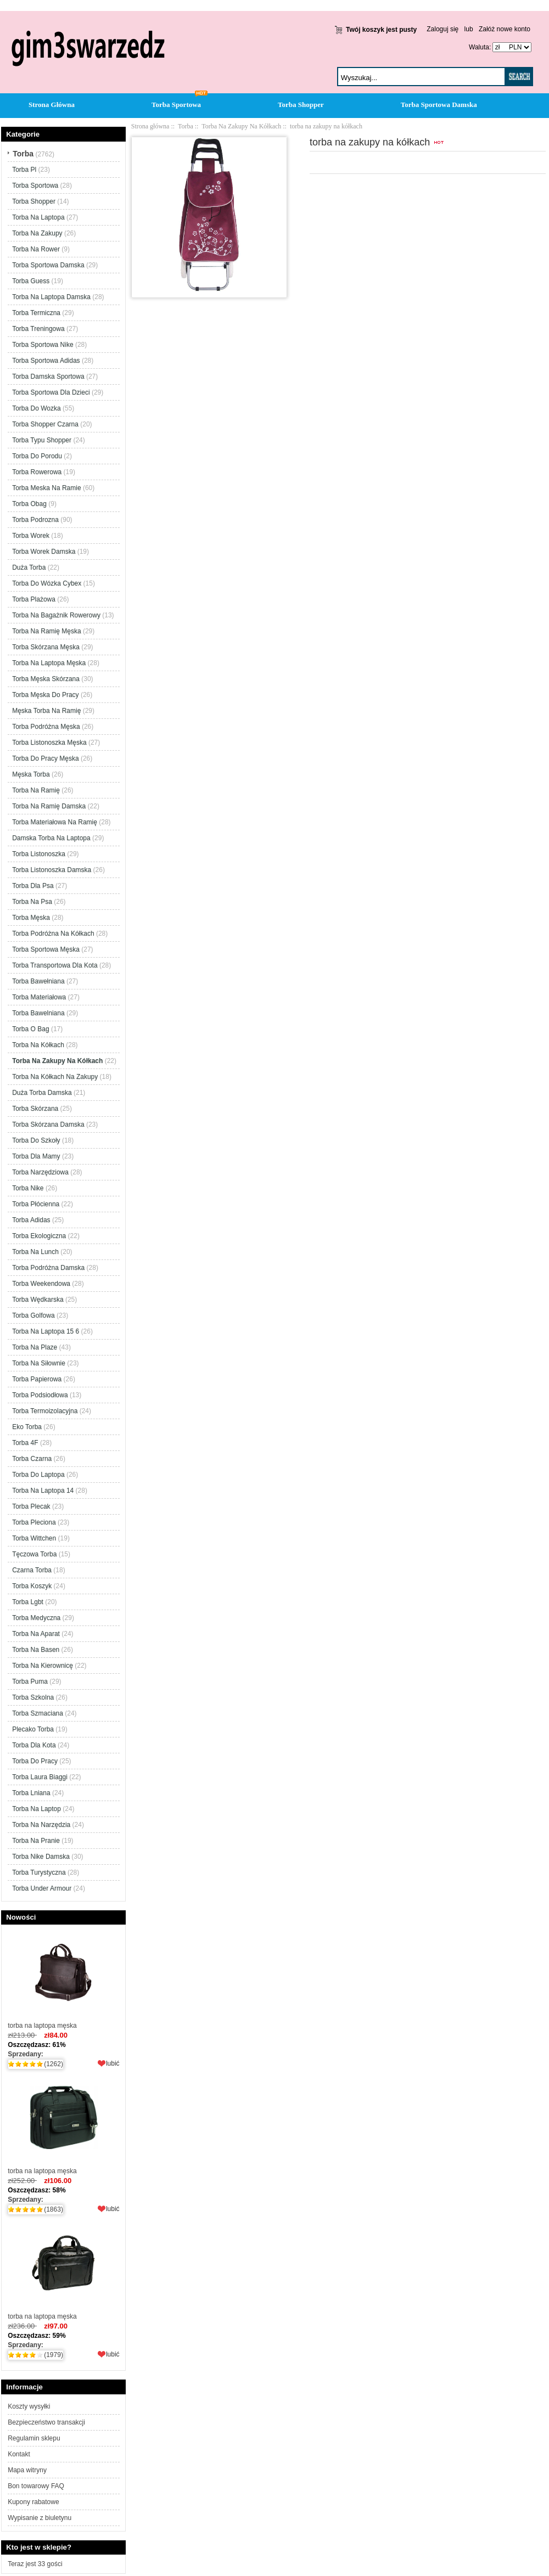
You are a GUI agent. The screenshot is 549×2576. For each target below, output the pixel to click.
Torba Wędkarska (37, 1299)
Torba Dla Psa (32, 886)
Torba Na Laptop (36, 1809)
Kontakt (19, 2454)
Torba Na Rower (36, 249)
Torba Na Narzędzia (41, 1825)
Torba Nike (27, 1188)
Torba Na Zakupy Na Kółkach (241, 126)
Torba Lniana (31, 1793)
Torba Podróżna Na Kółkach (53, 933)
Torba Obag (29, 504)
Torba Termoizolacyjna (44, 1411)
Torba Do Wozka (36, 408)
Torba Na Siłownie (38, 1363)
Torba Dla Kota (33, 1745)
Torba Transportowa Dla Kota (54, 965)
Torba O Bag (30, 1029)
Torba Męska (31, 917)
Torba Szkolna (33, 1697)
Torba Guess (30, 281)
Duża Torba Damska (42, 1092)
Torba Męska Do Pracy (45, 695)
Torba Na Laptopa (38, 217)
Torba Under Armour (41, 1888)
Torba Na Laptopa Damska (51, 297)
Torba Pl (24, 169)
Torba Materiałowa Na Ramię (54, 822)
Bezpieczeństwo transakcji (46, 2422)
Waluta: (478, 47)
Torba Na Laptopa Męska (49, 663)
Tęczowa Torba (34, 1554)
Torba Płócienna (35, 1204)
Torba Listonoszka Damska (51, 870)
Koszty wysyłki (29, 2406)
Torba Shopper (301, 104)
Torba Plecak (31, 1506)
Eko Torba (27, 1427)
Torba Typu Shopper (41, 440)
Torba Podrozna (35, 520)
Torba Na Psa (32, 901)
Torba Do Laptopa (38, 1474)
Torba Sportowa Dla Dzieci (50, 392)
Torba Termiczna (36, 313)
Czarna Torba (32, 1570)
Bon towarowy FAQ (36, 2486)
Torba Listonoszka (38, 854)
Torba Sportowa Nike (42, 344)
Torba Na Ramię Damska (49, 806)
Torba (185, 126)
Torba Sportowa (176, 104)
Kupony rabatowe (33, 2502)
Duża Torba (29, 567)
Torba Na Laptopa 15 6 (45, 1331)
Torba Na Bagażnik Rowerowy (56, 615)
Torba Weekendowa (41, 1283)
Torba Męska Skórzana (46, 679)
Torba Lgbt (27, 1602)
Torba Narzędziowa (40, 1172)
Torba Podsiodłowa (40, 1395)
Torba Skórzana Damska (48, 1124)
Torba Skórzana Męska (46, 647)
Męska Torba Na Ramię (46, 711)
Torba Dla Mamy (36, 1156)
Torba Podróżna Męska (46, 726)
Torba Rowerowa (36, 472)
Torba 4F (25, 1443)
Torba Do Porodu (37, 456)
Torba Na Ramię (36, 790)
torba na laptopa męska (63, 1979)
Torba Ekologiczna (39, 1236)
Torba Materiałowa (39, 997)
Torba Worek (30, 535)
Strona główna (150, 126)
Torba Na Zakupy (37, 233)
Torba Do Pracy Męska (45, 758)
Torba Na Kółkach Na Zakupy (55, 1077)
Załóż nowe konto (504, 29)
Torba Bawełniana (38, 981)
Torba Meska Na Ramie (46, 488)
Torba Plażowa (33, 599)
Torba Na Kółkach (38, 1045)
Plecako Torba (33, 1729)
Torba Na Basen (35, 1649)
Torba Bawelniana (38, 1013)
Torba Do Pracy (35, 1761)
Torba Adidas (31, 1220)
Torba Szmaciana (37, 1713)
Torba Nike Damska (41, 1856)
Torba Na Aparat (36, 1634)
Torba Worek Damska (43, 551)
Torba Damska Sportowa (48, 376)
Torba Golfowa (33, 1315)
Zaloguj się (442, 29)
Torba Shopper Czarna (45, 424)
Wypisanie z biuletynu (39, 2518)
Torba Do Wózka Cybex (46, 583)
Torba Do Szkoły (36, 1140)
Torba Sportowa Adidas (46, 360)
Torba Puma (30, 1681)
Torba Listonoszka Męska (49, 742)
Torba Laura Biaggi (40, 1777)
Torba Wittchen (34, 1538)
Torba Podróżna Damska (48, 1268)
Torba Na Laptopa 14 (43, 1490)
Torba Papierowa (36, 1379)
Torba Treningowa (38, 329)
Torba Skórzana (35, 1108)
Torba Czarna (32, 1459)
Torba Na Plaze (34, 1347)
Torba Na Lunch (35, 1252)
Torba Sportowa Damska (439, 104)
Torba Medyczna (36, 1618)
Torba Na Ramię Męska (46, 631)
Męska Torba (30, 774)
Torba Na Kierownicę (42, 1665)
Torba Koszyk (32, 1586)
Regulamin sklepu (34, 2438)
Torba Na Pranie (36, 1840)
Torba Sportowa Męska (46, 949)
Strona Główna (52, 104)
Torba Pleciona (33, 1522)
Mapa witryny (27, 2470)
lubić (113, 2063)
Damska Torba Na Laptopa (51, 838)
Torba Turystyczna (38, 1872)
